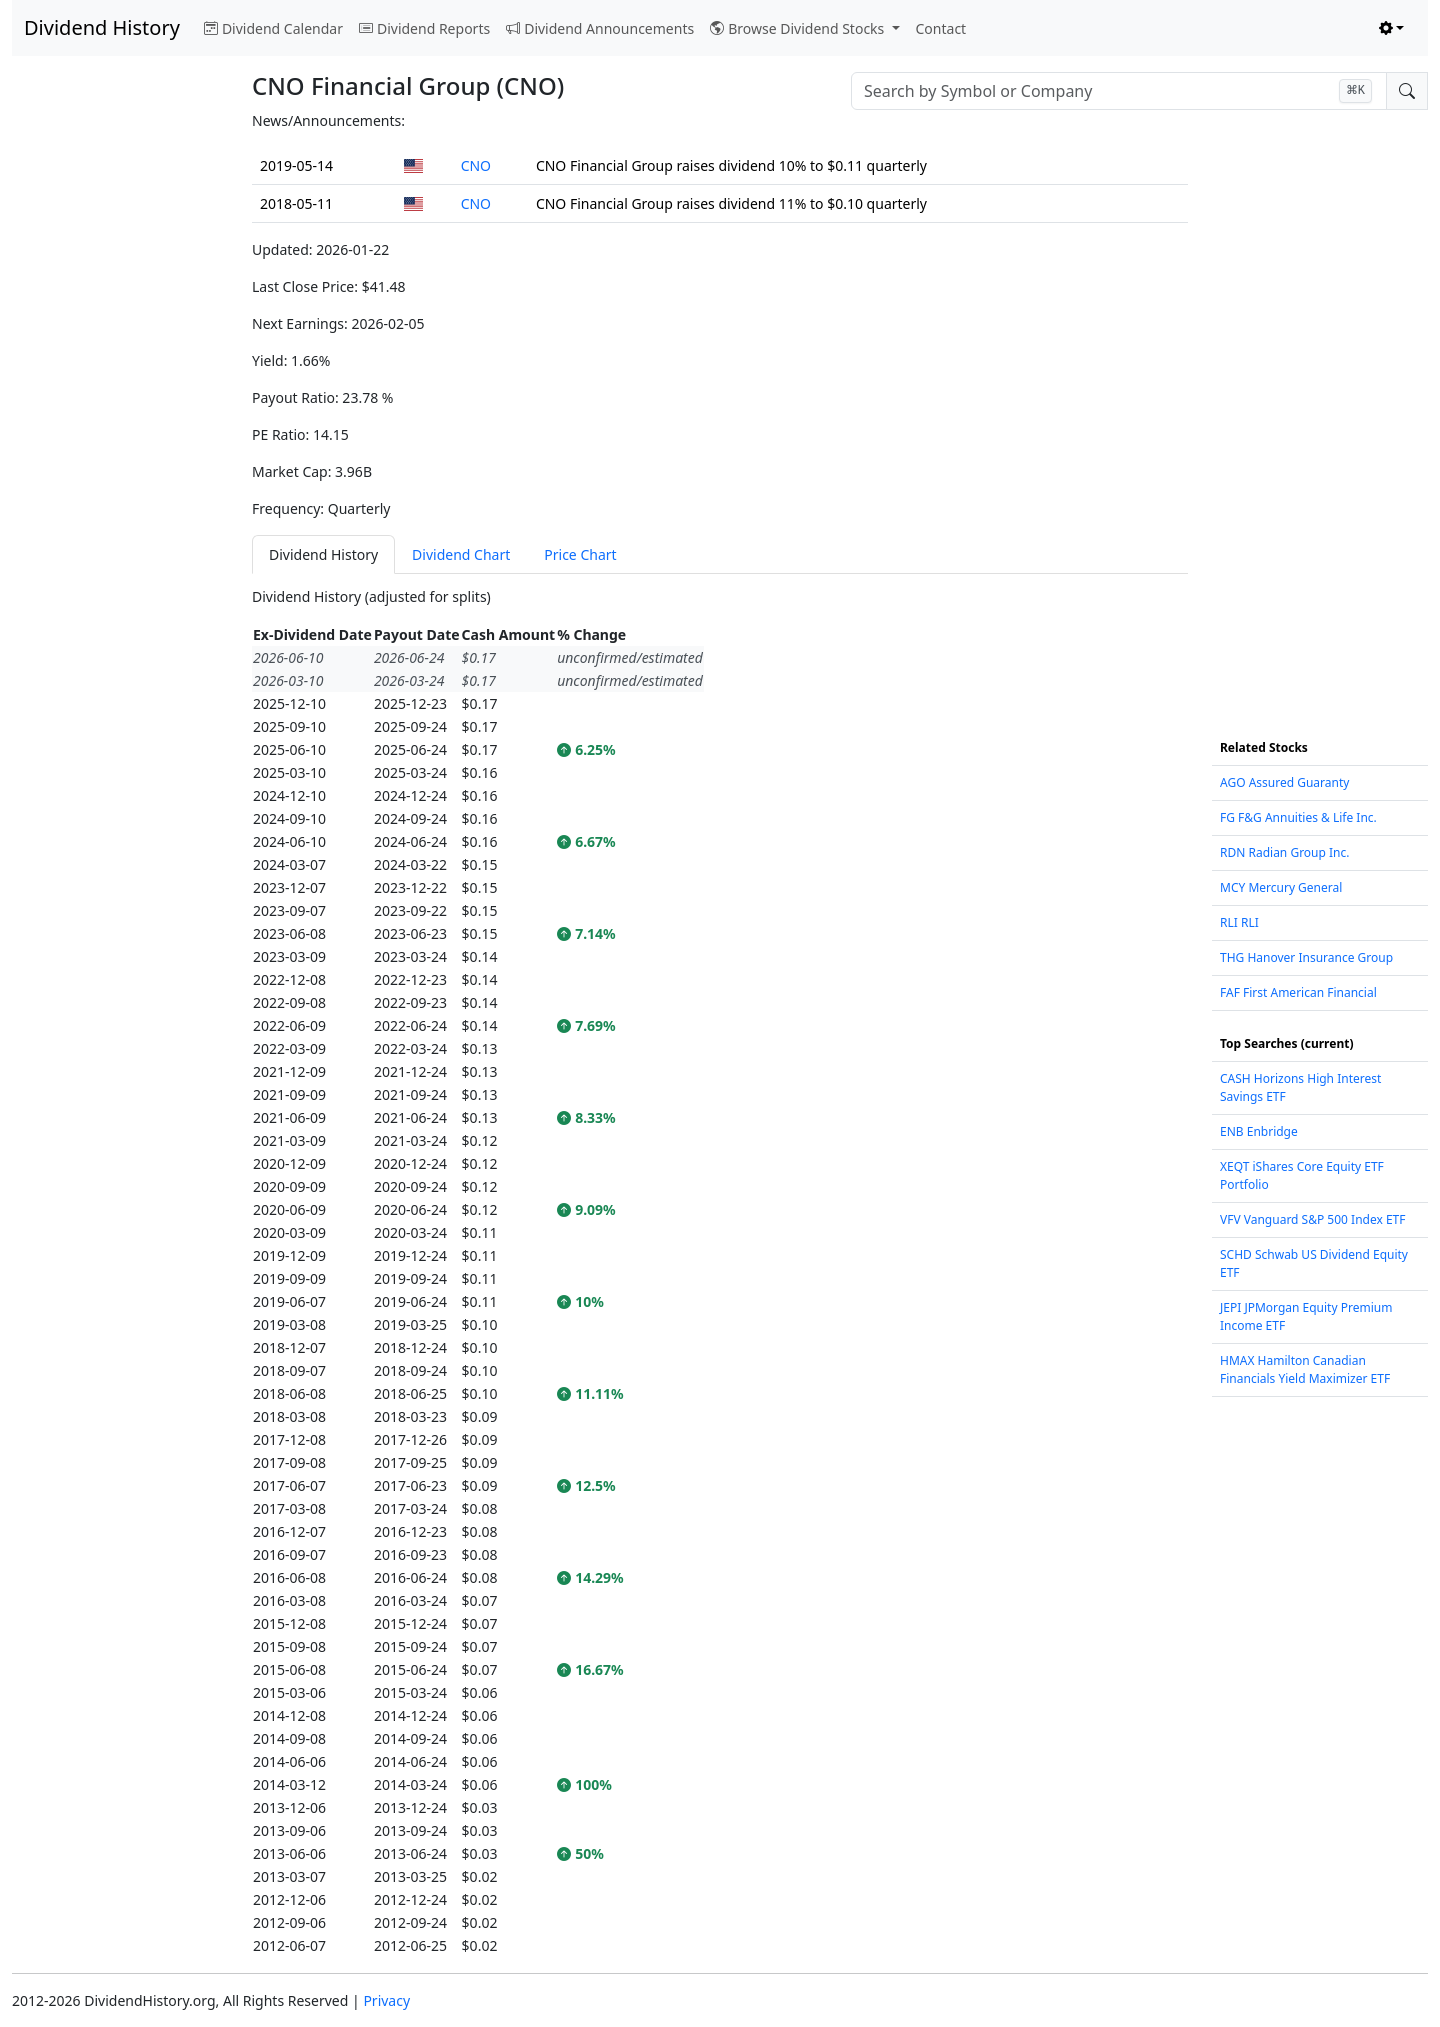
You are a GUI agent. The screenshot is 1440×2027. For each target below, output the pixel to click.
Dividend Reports (424, 28)
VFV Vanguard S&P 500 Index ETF (1313, 1219)
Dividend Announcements (600, 28)
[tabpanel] (720, 1271)
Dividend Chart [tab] (461, 554)
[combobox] (1119, 91)
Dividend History (102, 27)
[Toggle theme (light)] (1392, 28)
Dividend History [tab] (323, 554)
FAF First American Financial (1298, 992)
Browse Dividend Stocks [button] (799, 28)
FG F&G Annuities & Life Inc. (1298, 817)
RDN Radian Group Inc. (1285, 852)
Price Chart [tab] (580, 554)
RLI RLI (1239, 922)
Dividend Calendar (273, 28)
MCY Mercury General (1281, 887)
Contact (941, 28)
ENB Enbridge (1259, 1131)
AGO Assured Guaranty (1284, 782)
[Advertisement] (120, 410)
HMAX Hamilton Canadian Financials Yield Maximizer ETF (1305, 1369)
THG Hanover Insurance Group (1306, 957)
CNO (476, 165)
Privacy (386, 2000)
